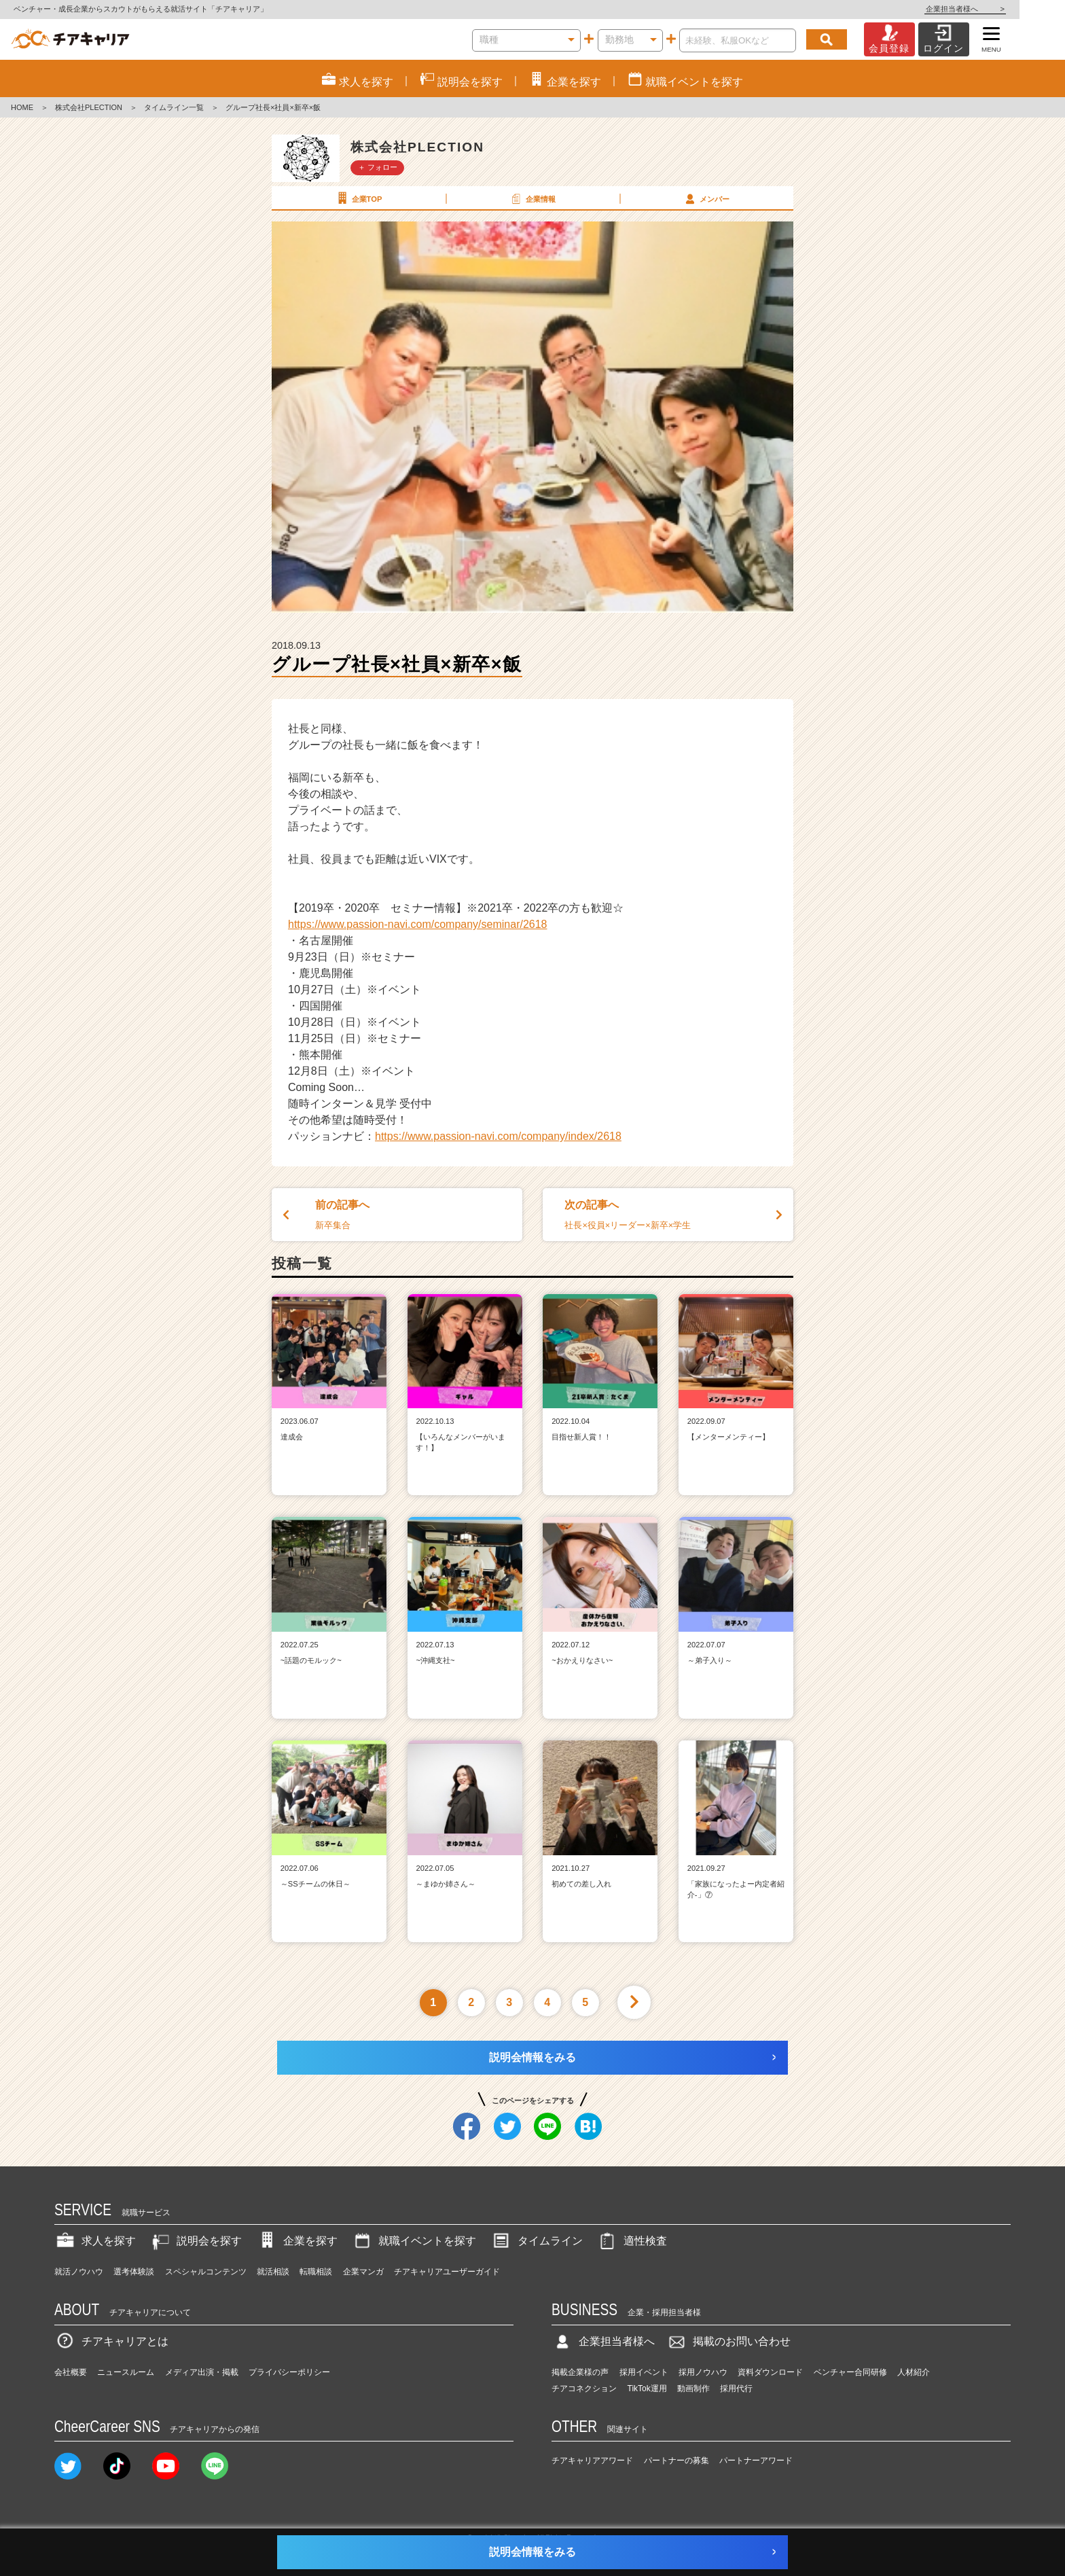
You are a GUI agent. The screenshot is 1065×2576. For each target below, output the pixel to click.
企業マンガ (363, 2271)
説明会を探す (195, 2240)
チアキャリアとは (111, 2341)
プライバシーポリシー (289, 2372)
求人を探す (95, 2240)
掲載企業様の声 (580, 2372)
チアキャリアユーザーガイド (447, 2271)
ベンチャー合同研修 (850, 2372)
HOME (22, 107)
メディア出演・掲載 (201, 2372)
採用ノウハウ (703, 2372)
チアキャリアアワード (592, 2460)
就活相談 (273, 2271)
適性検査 (631, 2240)
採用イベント (643, 2372)
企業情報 (532, 198)
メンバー (705, 198)
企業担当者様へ (1010, 9)
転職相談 (316, 2271)
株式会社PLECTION (88, 107)
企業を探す (297, 2240)
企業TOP (358, 198)
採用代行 (736, 2388)
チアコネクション (584, 2388)
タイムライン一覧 (174, 107)
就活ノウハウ (78, 2271)
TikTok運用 (647, 2388)
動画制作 (693, 2388)
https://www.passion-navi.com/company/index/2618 (498, 1136)
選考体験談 (133, 2271)
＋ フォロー (377, 167)
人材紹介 (913, 2372)
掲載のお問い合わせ (728, 2341)
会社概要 (70, 2372)
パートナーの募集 (676, 2460)
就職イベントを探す (413, 2240)
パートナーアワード (756, 2460)
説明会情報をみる (532, 2057)
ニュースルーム (125, 2372)
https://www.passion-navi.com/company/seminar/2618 (417, 924)
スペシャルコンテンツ (206, 2271)
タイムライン (536, 2240)
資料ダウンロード (770, 2372)
